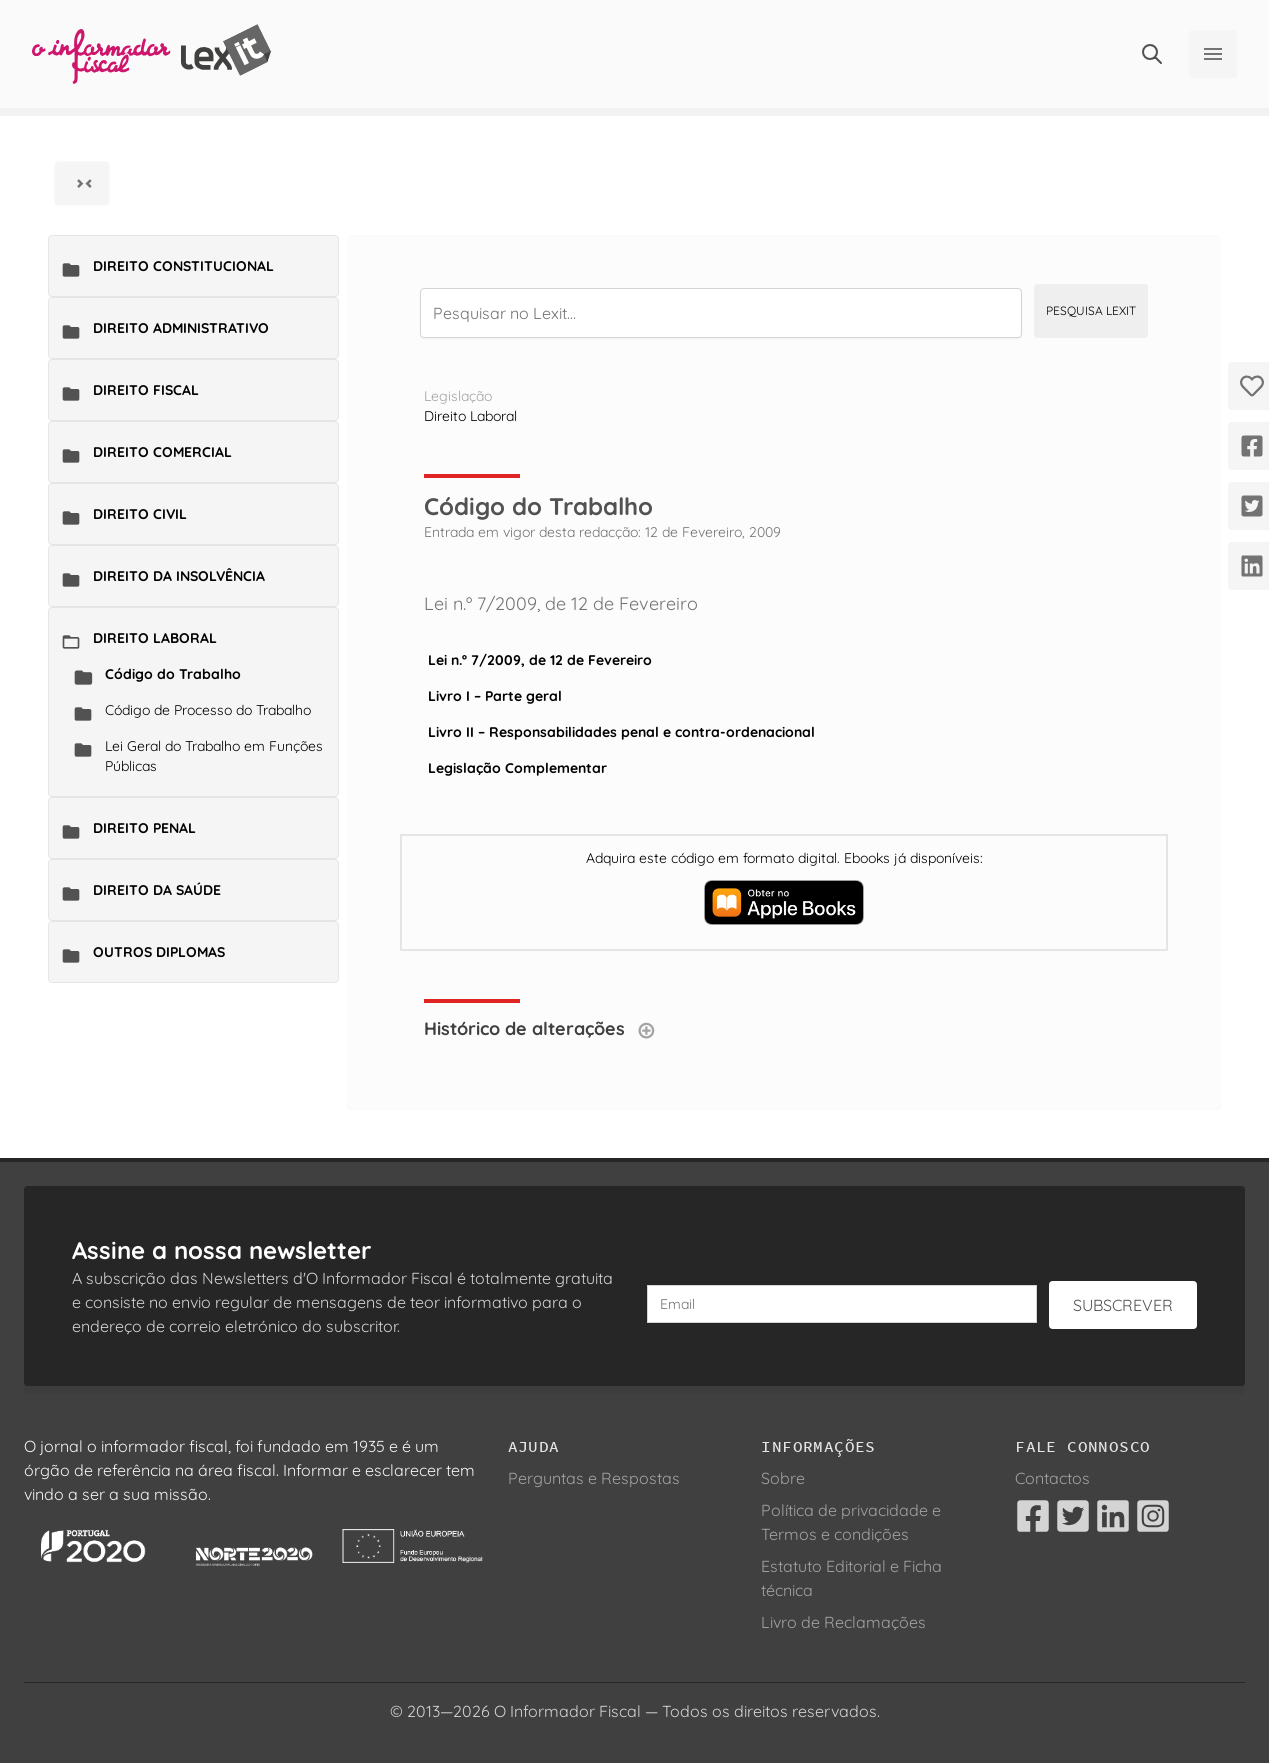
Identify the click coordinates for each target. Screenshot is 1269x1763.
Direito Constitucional (183, 266)
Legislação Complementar (517, 768)
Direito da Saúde (157, 890)
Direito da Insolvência (179, 576)
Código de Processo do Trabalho (208, 710)
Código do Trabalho (173, 674)
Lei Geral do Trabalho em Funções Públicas (214, 756)
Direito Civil (140, 514)
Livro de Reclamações (843, 1622)
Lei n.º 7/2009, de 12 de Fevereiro (540, 660)
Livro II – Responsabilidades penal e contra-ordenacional (621, 732)
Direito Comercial (162, 452)
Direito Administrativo (181, 328)
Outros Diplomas (159, 952)
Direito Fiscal (146, 390)
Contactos (1052, 1478)
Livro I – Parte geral (495, 696)
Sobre (783, 1478)
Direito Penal (144, 828)
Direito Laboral (155, 638)
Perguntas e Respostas (594, 1478)
